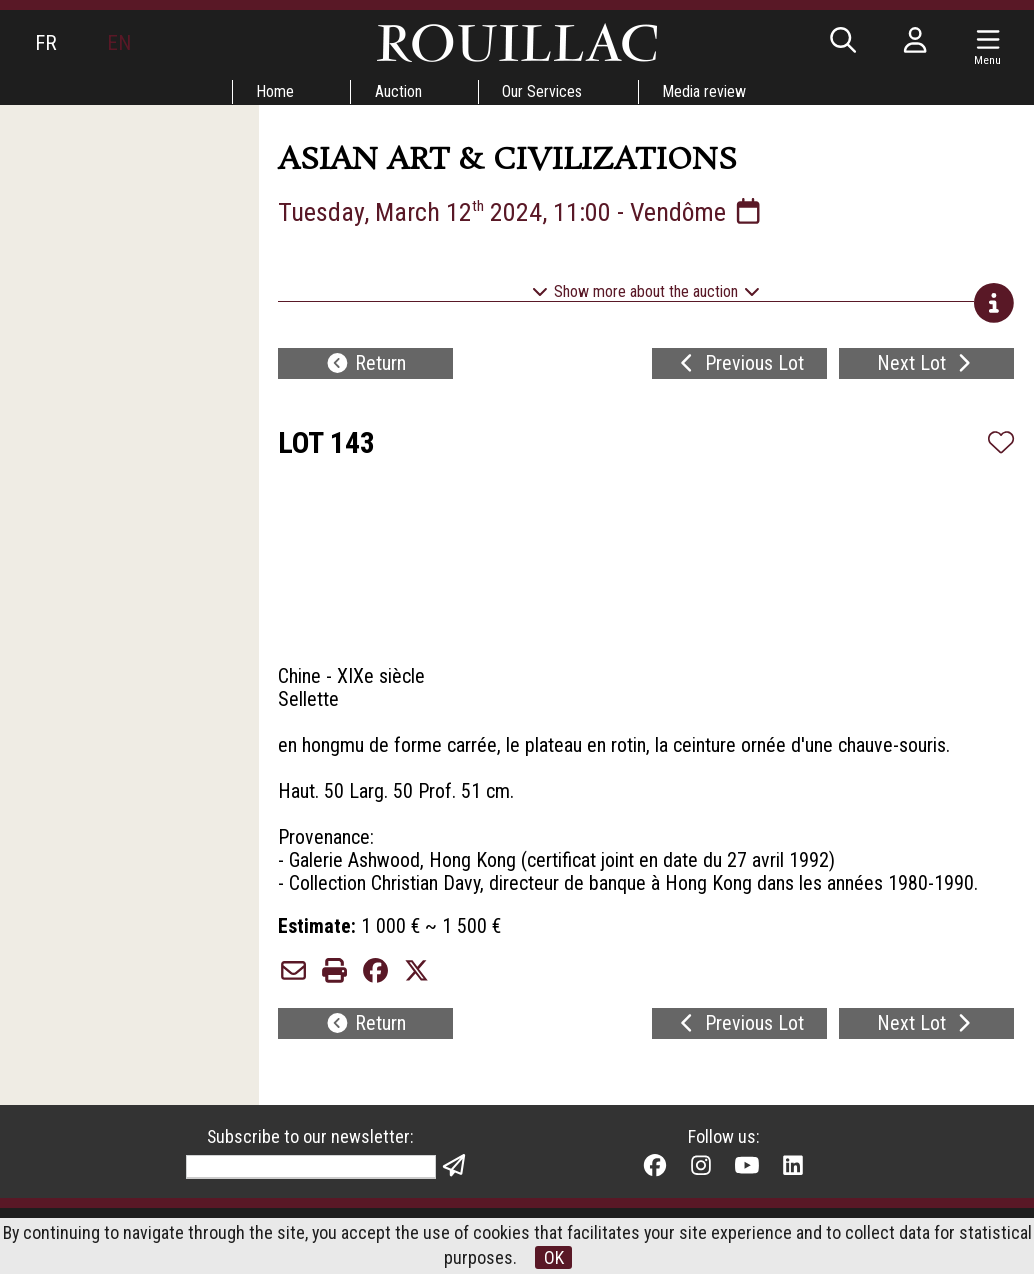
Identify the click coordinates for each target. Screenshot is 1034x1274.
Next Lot (926, 366)
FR (46, 43)
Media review (706, 91)
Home (275, 91)
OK (554, 1257)
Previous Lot (739, 366)
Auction (398, 91)
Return (365, 366)
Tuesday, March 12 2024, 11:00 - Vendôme (523, 212)
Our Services (543, 91)
